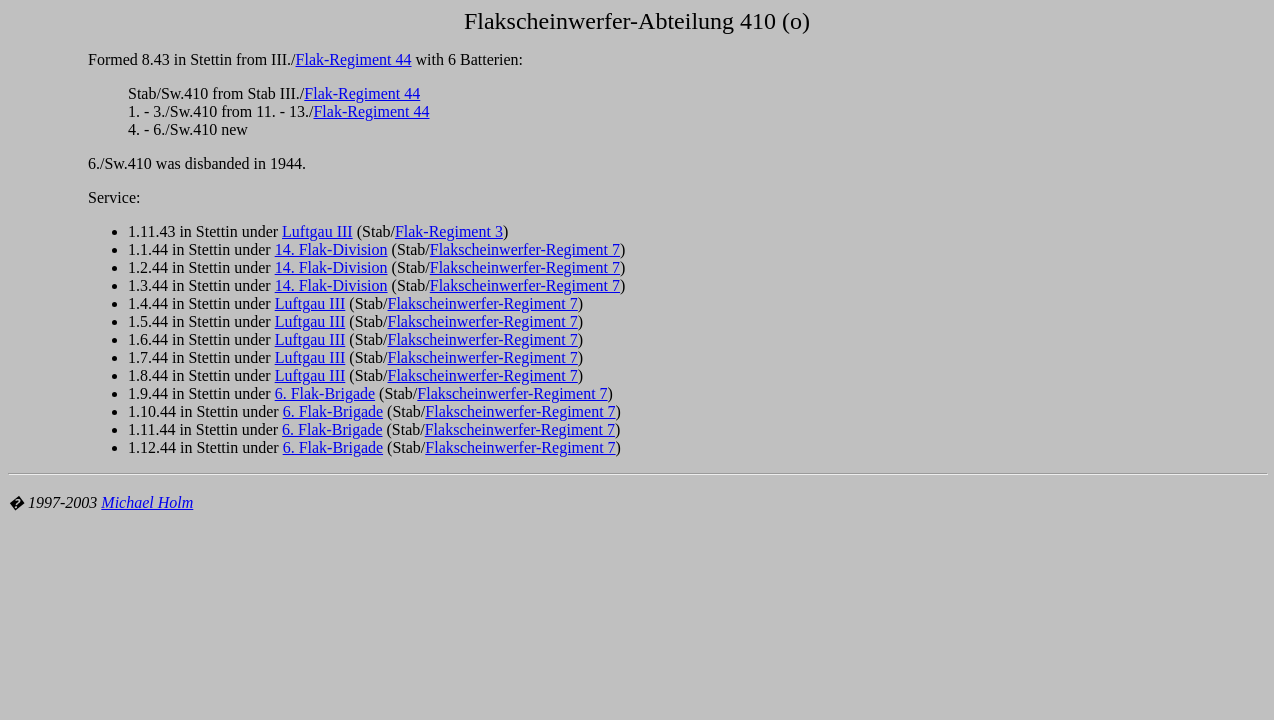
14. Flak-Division (331, 249)
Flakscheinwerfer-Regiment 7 (525, 249)
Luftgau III (317, 231)
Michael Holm (147, 502)
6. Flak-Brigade (325, 393)
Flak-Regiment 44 (354, 59)
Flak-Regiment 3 (449, 231)
